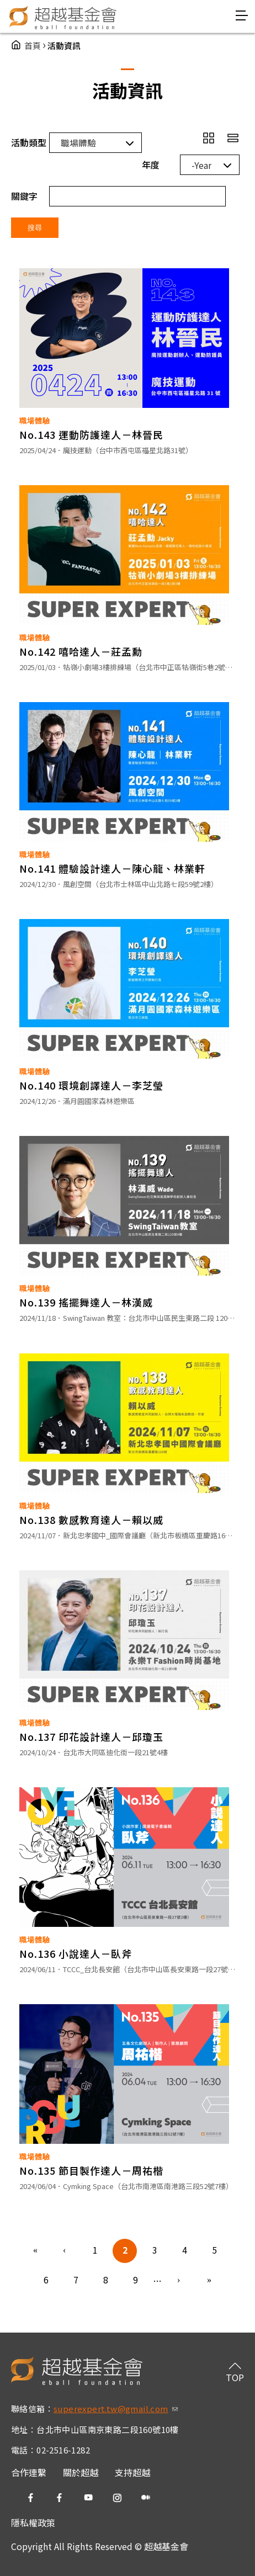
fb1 (31, 2497)
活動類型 (28, 142)
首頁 (32, 45)
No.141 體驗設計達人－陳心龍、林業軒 (112, 868)
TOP (235, 2377)
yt (88, 2497)
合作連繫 (28, 2472)
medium (146, 2497)
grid (209, 138)
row (233, 138)
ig (117, 2497)
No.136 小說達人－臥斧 (75, 1953)
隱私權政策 (33, 2522)
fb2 (59, 2497)
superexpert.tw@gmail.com (116, 2408)
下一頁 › (179, 2281)
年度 (151, 164)
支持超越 (132, 2472)
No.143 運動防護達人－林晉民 (91, 434)
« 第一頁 (35, 2251)
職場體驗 (34, 421)
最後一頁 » (209, 2281)
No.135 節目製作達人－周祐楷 (91, 2170)
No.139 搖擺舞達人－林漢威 (86, 1302)
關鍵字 (24, 196)
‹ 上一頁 (65, 2251)
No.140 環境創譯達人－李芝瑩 (91, 1085)
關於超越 (80, 2472)
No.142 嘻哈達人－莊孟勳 (80, 651)
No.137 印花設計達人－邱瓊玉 (91, 1736)
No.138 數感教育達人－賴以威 (91, 1519)
